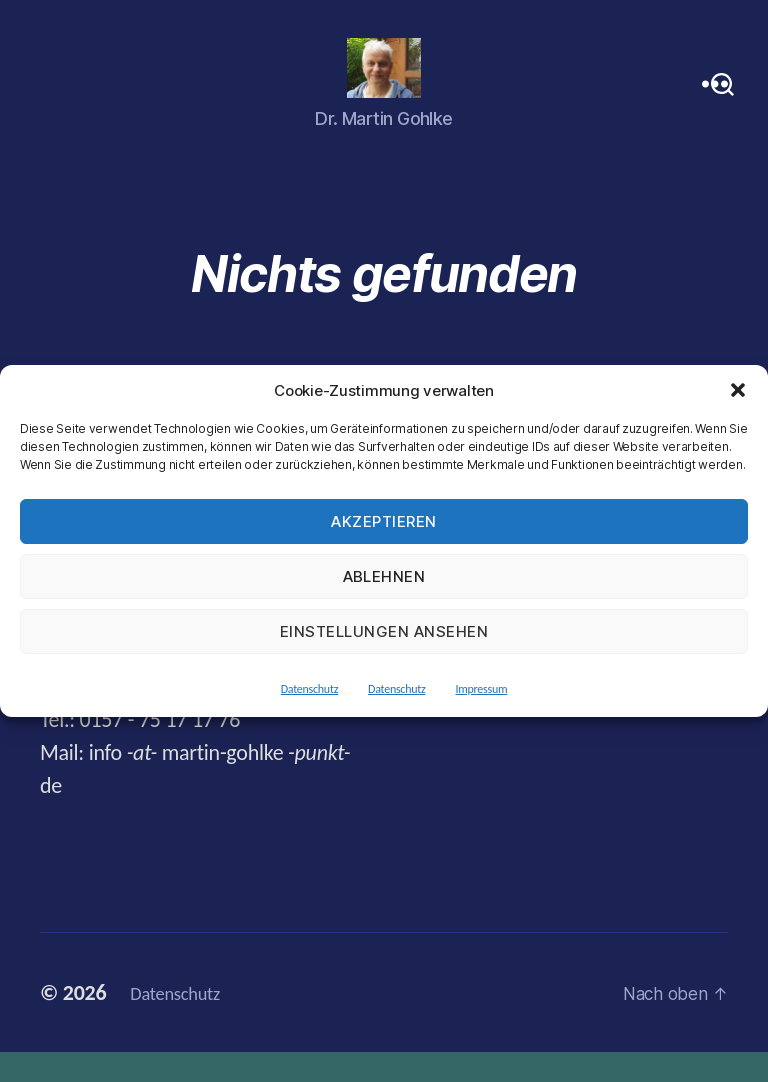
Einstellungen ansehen (384, 631)
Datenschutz (309, 689)
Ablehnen (384, 576)
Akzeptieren (384, 521)
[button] (738, 390)
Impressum (481, 689)
